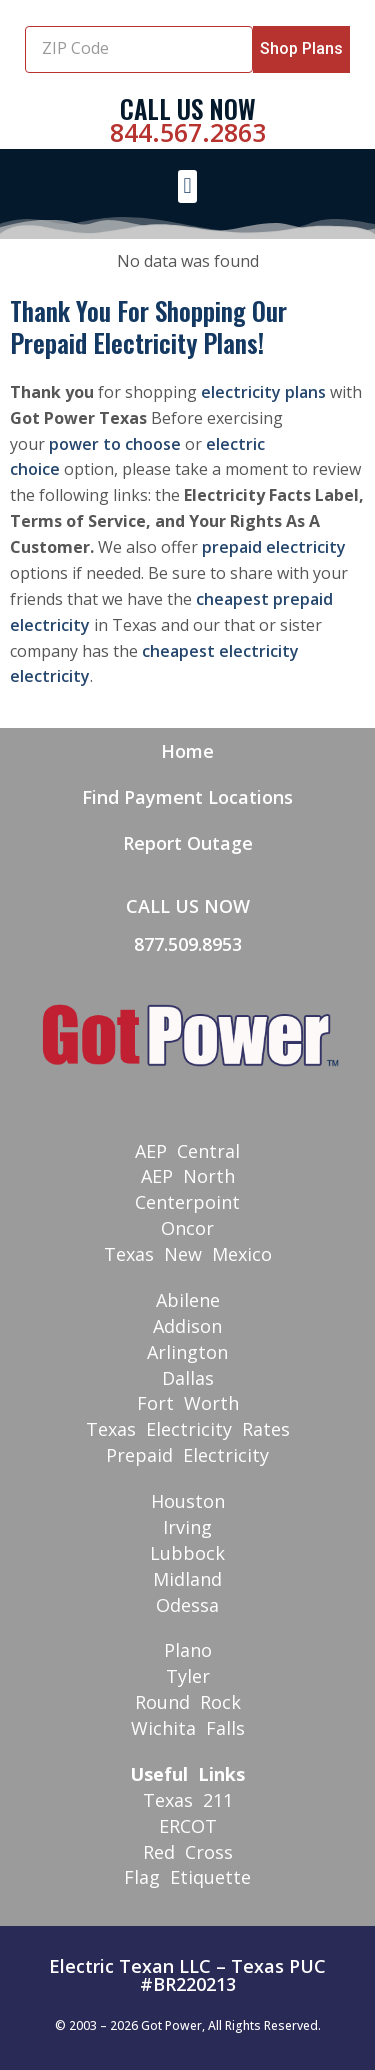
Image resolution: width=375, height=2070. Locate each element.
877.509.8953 (188, 944)
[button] (187, 186)
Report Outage (188, 843)
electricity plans (263, 392)
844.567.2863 (188, 132)
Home (187, 751)
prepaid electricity (274, 547)
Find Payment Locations (187, 797)
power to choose (115, 444)
